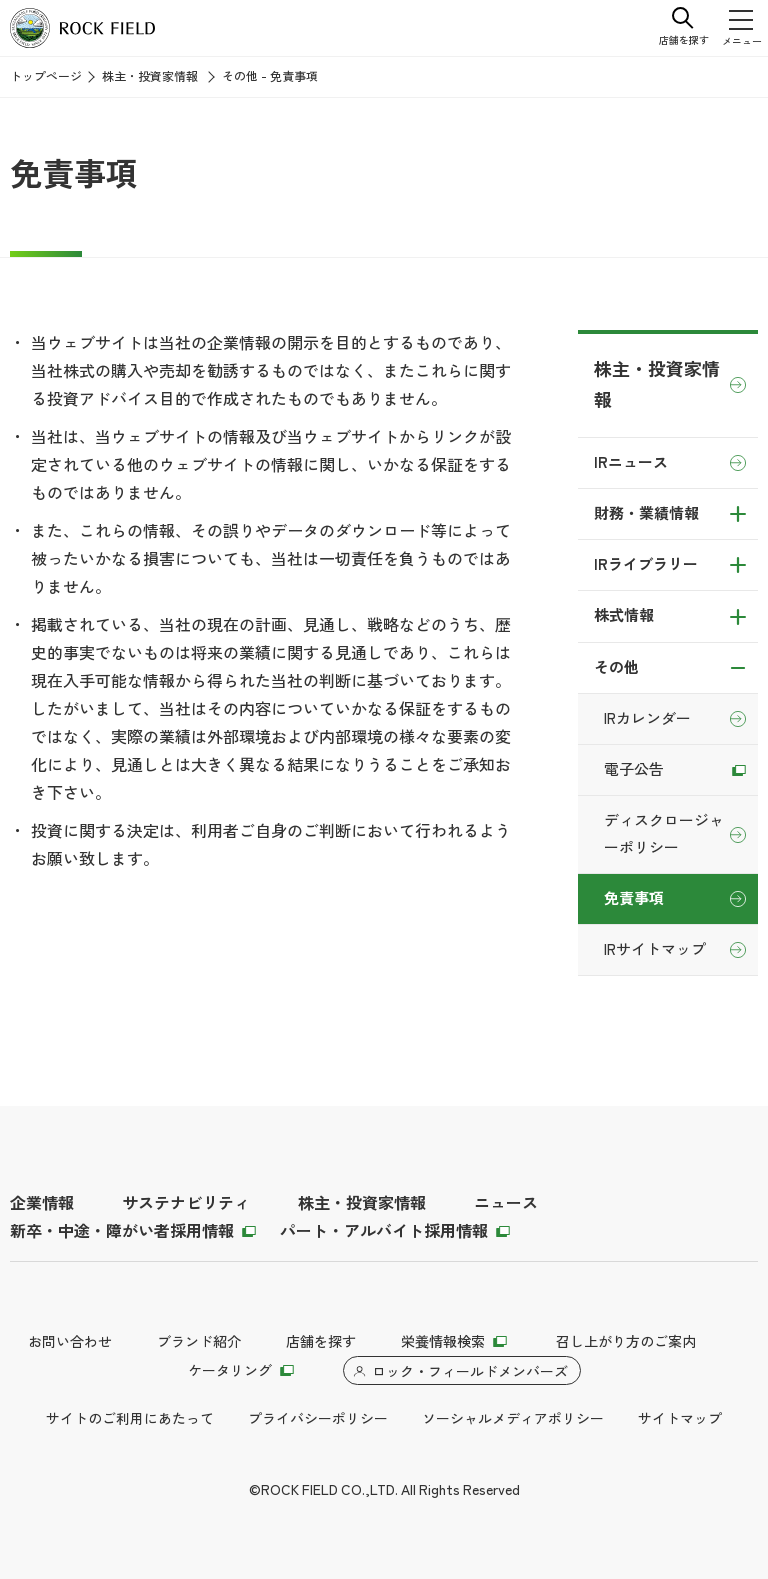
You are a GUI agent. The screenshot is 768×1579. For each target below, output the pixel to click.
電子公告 (634, 770)
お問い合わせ (70, 1342)
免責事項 (634, 899)
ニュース (506, 1203)
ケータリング (230, 1371)
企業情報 (42, 1203)
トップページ (46, 77)
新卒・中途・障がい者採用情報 (122, 1231)
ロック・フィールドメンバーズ (470, 1372)
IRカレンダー (647, 719)
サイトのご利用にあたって (130, 1419)
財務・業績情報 (646, 514)
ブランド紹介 (199, 1342)
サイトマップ (680, 1419)
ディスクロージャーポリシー (664, 834)
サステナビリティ (186, 1203)
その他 (616, 668)
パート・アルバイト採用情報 (384, 1231)
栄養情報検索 (443, 1342)
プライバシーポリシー (318, 1419)
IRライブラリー (646, 565)
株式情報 (624, 616)
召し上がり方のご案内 (626, 1342)
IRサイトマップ (655, 950)
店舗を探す (321, 1342)
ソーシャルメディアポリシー (513, 1419)
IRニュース (631, 463)
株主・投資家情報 (150, 77)
